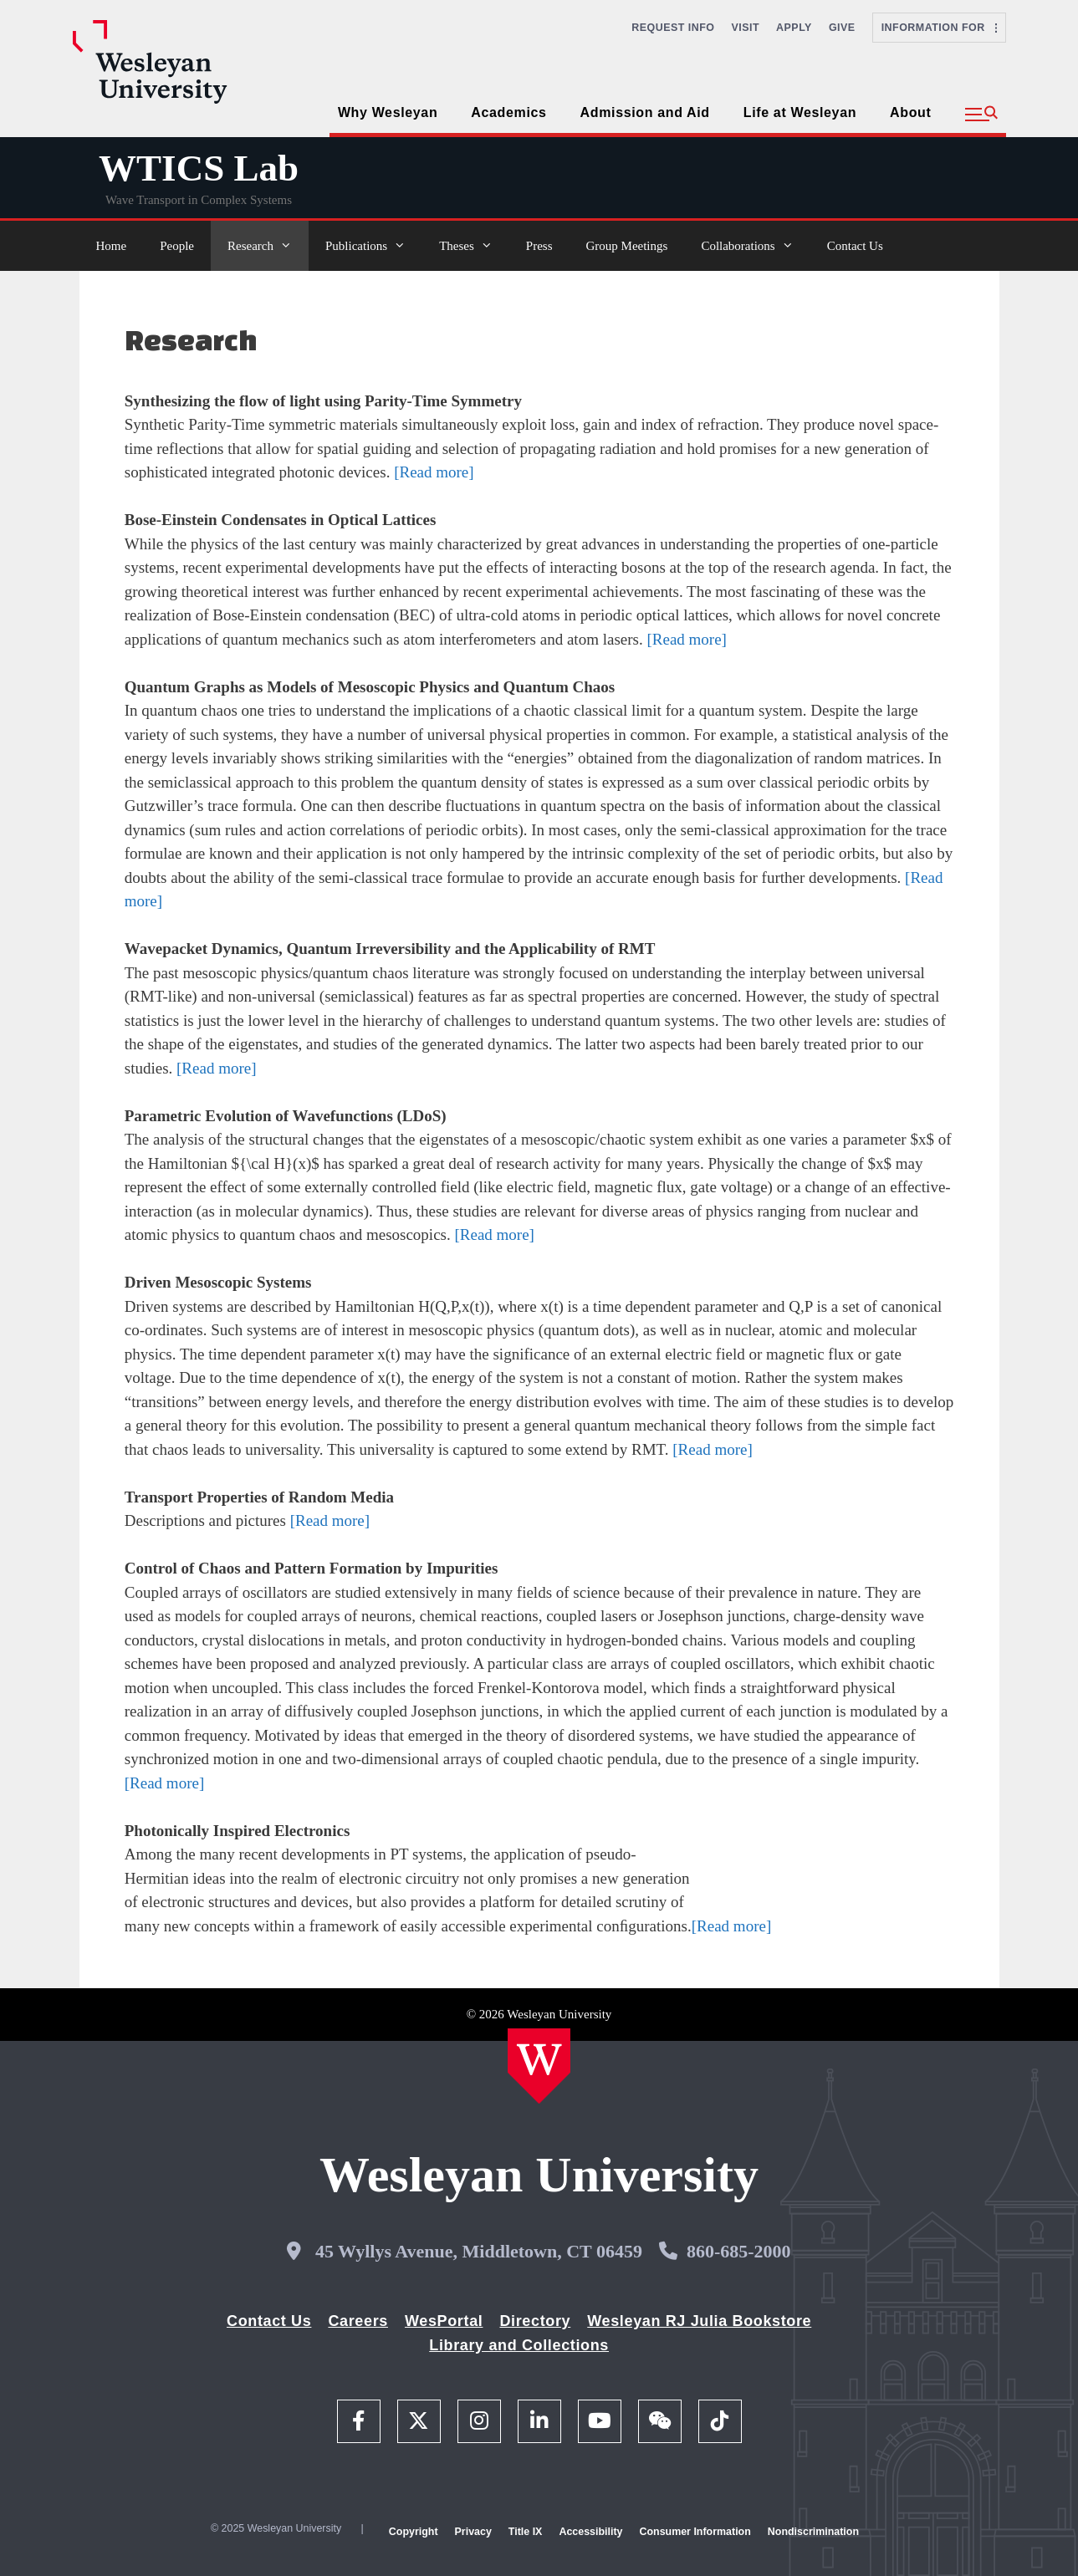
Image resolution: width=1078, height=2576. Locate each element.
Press (539, 245)
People (177, 245)
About (910, 112)
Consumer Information (694, 2532)
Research (268, 246)
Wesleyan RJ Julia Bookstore (699, 2321)
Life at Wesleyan (799, 112)
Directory (534, 2321)
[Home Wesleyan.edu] (539, 2066)
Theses (474, 246)
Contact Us (855, 245)
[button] (981, 114)
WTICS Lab (199, 168)
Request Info (672, 27)
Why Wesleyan (387, 112)
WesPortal (444, 2321)
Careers (358, 2321)
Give (842, 27)
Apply (794, 27)
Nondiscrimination (813, 2532)
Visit (746, 27)
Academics (508, 112)
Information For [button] (939, 27)
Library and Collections (519, 2345)
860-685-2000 (739, 2251)
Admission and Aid (645, 112)
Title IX (525, 2532)
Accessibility (590, 2532)
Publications (373, 246)
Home (111, 245)
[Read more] (433, 472)
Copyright (413, 2532)
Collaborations (755, 246)
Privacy (473, 2532)
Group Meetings (626, 245)
